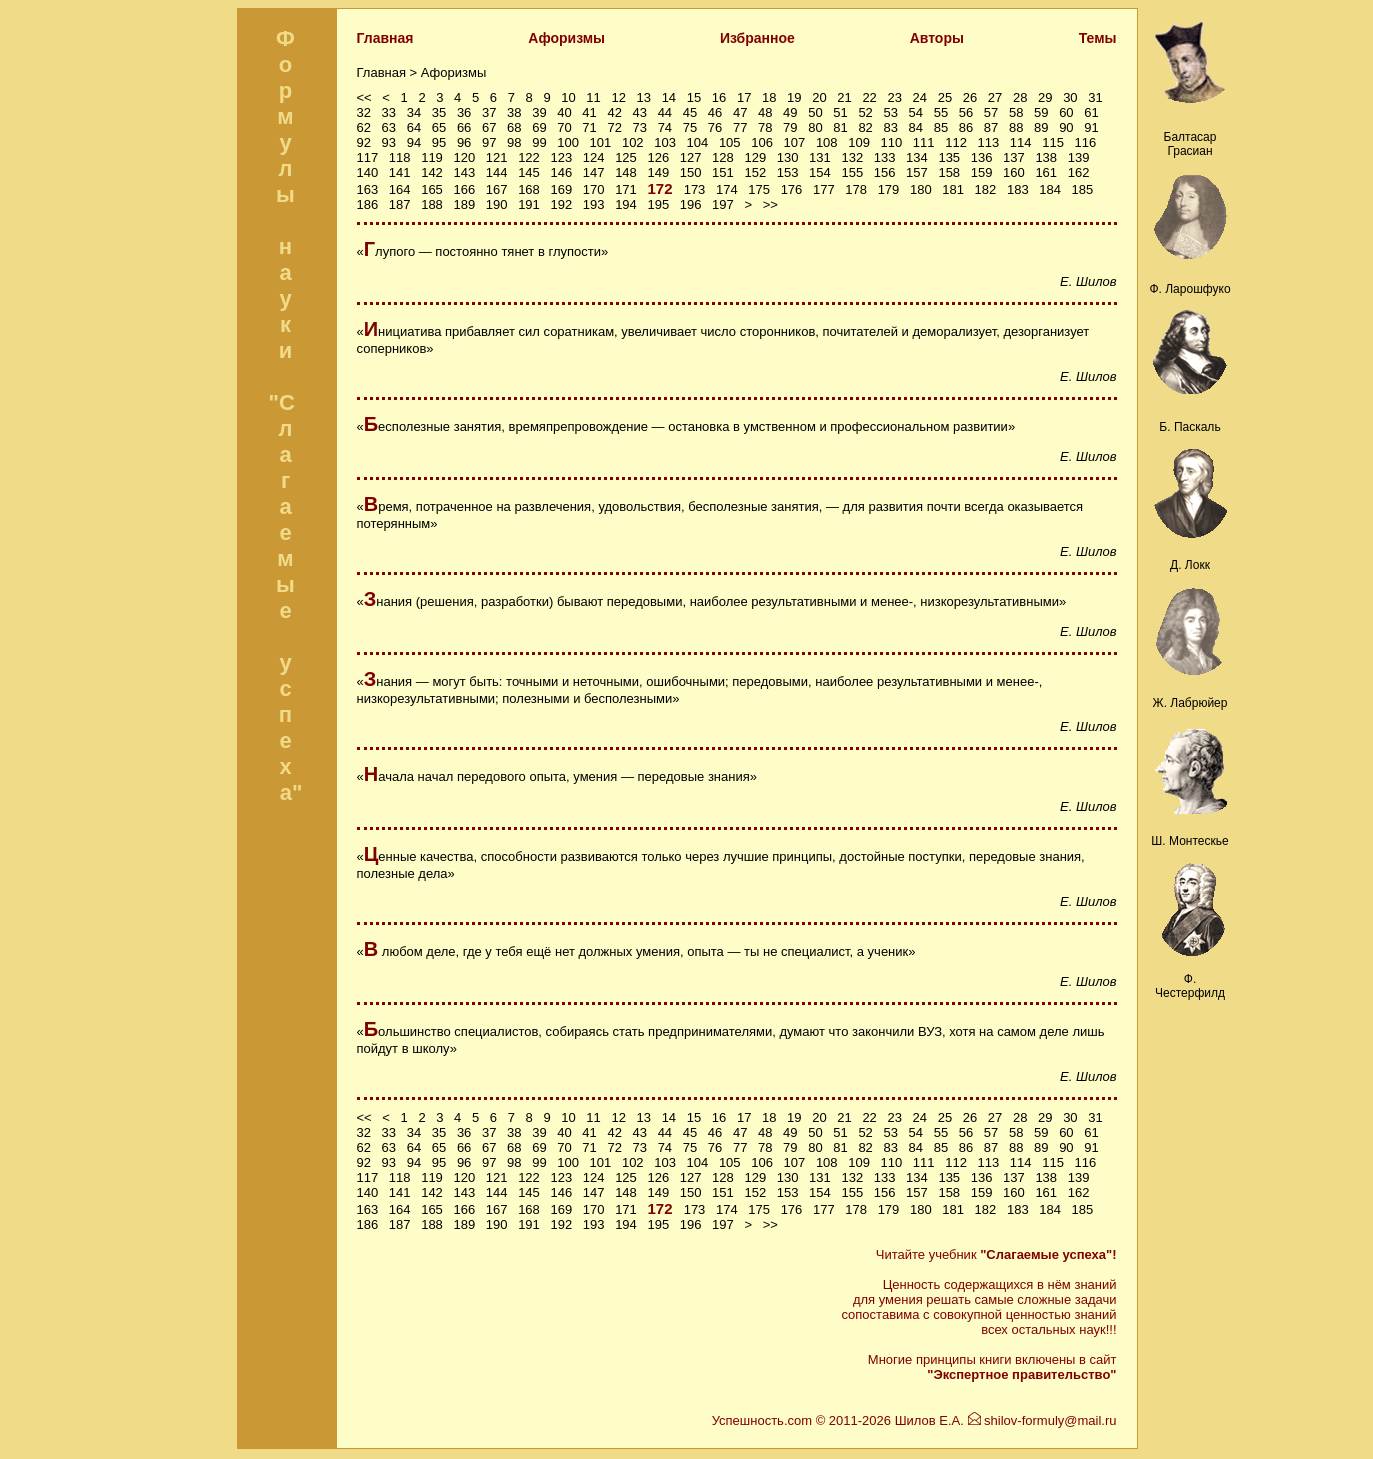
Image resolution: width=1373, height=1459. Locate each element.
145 (529, 172)
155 (852, 172)
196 (691, 204)
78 (765, 127)
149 (658, 172)
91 (1091, 127)
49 (790, 112)
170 (594, 189)
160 (1014, 172)
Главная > (389, 72)
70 (564, 127)
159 (982, 172)
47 (740, 112)
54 (916, 112)
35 (439, 112)
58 (1016, 112)
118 (400, 157)
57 (991, 112)
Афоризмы (566, 38)
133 (885, 157)
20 (819, 97)
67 (489, 127)
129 (755, 157)
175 (759, 189)
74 (665, 127)
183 (1018, 189)
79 (790, 127)
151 (723, 172)
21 (844, 97)
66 (464, 127)
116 (1086, 142)
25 (945, 97)
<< (364, 97)
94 (414, 142)
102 (633, 142)
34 (414, 112)
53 (890, 112)
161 (1046, 172)
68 (514, 127)
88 (1016, 127)
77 (740, 127)
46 (715, 112)
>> (770, 204)
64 (414, 127)
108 (827, 142)
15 (694, 97)
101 (601, 142)
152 (755, 172)
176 (792, 189)
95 (439, 142)
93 (389, 142)
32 (364, 112)
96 (464, 142)
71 (589, 127)
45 (690, 112)
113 (989, 142)
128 (723, 157)
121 (497, 157)
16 (719, 97)
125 (626, 157)
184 (1050, 189)
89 (1041, 127)
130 (788, 157)
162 (1079, 172)
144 (497, 172)
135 (949, 157)
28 (1020, 97)
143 (464, 172)
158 (949, 172)
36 (464, 112)
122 (529, 157)
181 (953, 189)
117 (368, 157)
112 (956, 142)
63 (389, 127)
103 (665, 142)
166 (464, 189)
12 (618, 97)
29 (1045, 97)
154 (820, 172)
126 (658, 157)
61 (1091, 112)
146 (561, 172)
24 (920, 97)
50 (815, 112)
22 (869, 97)
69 (539, 127)
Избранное (757, 38)
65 (439, 127)
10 (568, 97)
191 (529, 204)
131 (820, 157)
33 (389, 112)
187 (400, 204)
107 (795, 142)
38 (514, 112)
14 (669, 97)
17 (744, 97)
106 (762, 142)
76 (715, 127)
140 (368, 172)
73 (640, 127)
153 (788, 172)
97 (489, 142)
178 (856, 189)
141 (400, 172)
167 (497, 189)
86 (966, 127)
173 (695, 189)
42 (614, 112)
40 (564, 112)
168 (529, 189)
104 (698, 142)
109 (859, 142)
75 (690, 127)
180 (921, 189)
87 (991, 127)
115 (1053, 142)
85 (941, 127)
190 (497, 204)
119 (432, 157)
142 (432, 172)
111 (924, 142)
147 (594, 172)
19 (794, 97)
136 (982, 157)
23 (894, 97)
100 (568, 142)
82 (865, 127)
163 (368, 189)
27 (995, 97)
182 (986, 189)
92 (364, 142)
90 (1066, 127)
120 (464, 157)
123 (561, 157)
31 (1095, 97)
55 (941, 112)
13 (644, 97)
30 (1070, 97)
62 (364, 127)
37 (489, 112)
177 (824, 189)
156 (885, 172)
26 (970, 97)
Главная (385, 38)
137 (1014, 157)
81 (840, 127)
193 (594, 204)
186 (368, 204)
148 (626, 172)
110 (892, 142)
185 (1083, 189)
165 (432, 189)
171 (626, 189)
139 (1079, 157)
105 (730, 142)
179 (889, 189)
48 (765, 112)
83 (890, 127)
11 (593, 97)
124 (594, 157)
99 (539, 142)
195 (658, 204)
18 (769, 97)
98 (514, 142)
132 (852, 157)
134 (917, 157)
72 (614, 127)
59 (1041, 112)
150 (691, 172)
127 (691, 157)
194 (626, 204)
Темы (1098, 38)
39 (539, 112)
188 (432, 204)
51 (840, 112)
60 (1066, 112)
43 (640, 112)
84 (916, 127)
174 (727, 189)
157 (917, 172)
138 (1046, 157)
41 (589, 112)
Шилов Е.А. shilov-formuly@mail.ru (1006, 1420)
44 (665, 112)
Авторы (937, 38)
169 (561, 189)
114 (1021, 142)
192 (561, 204)
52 (865, 112)
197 (723, 204)
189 (464, 204)
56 (966, 112)
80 (815, 127)
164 (400, 189)
